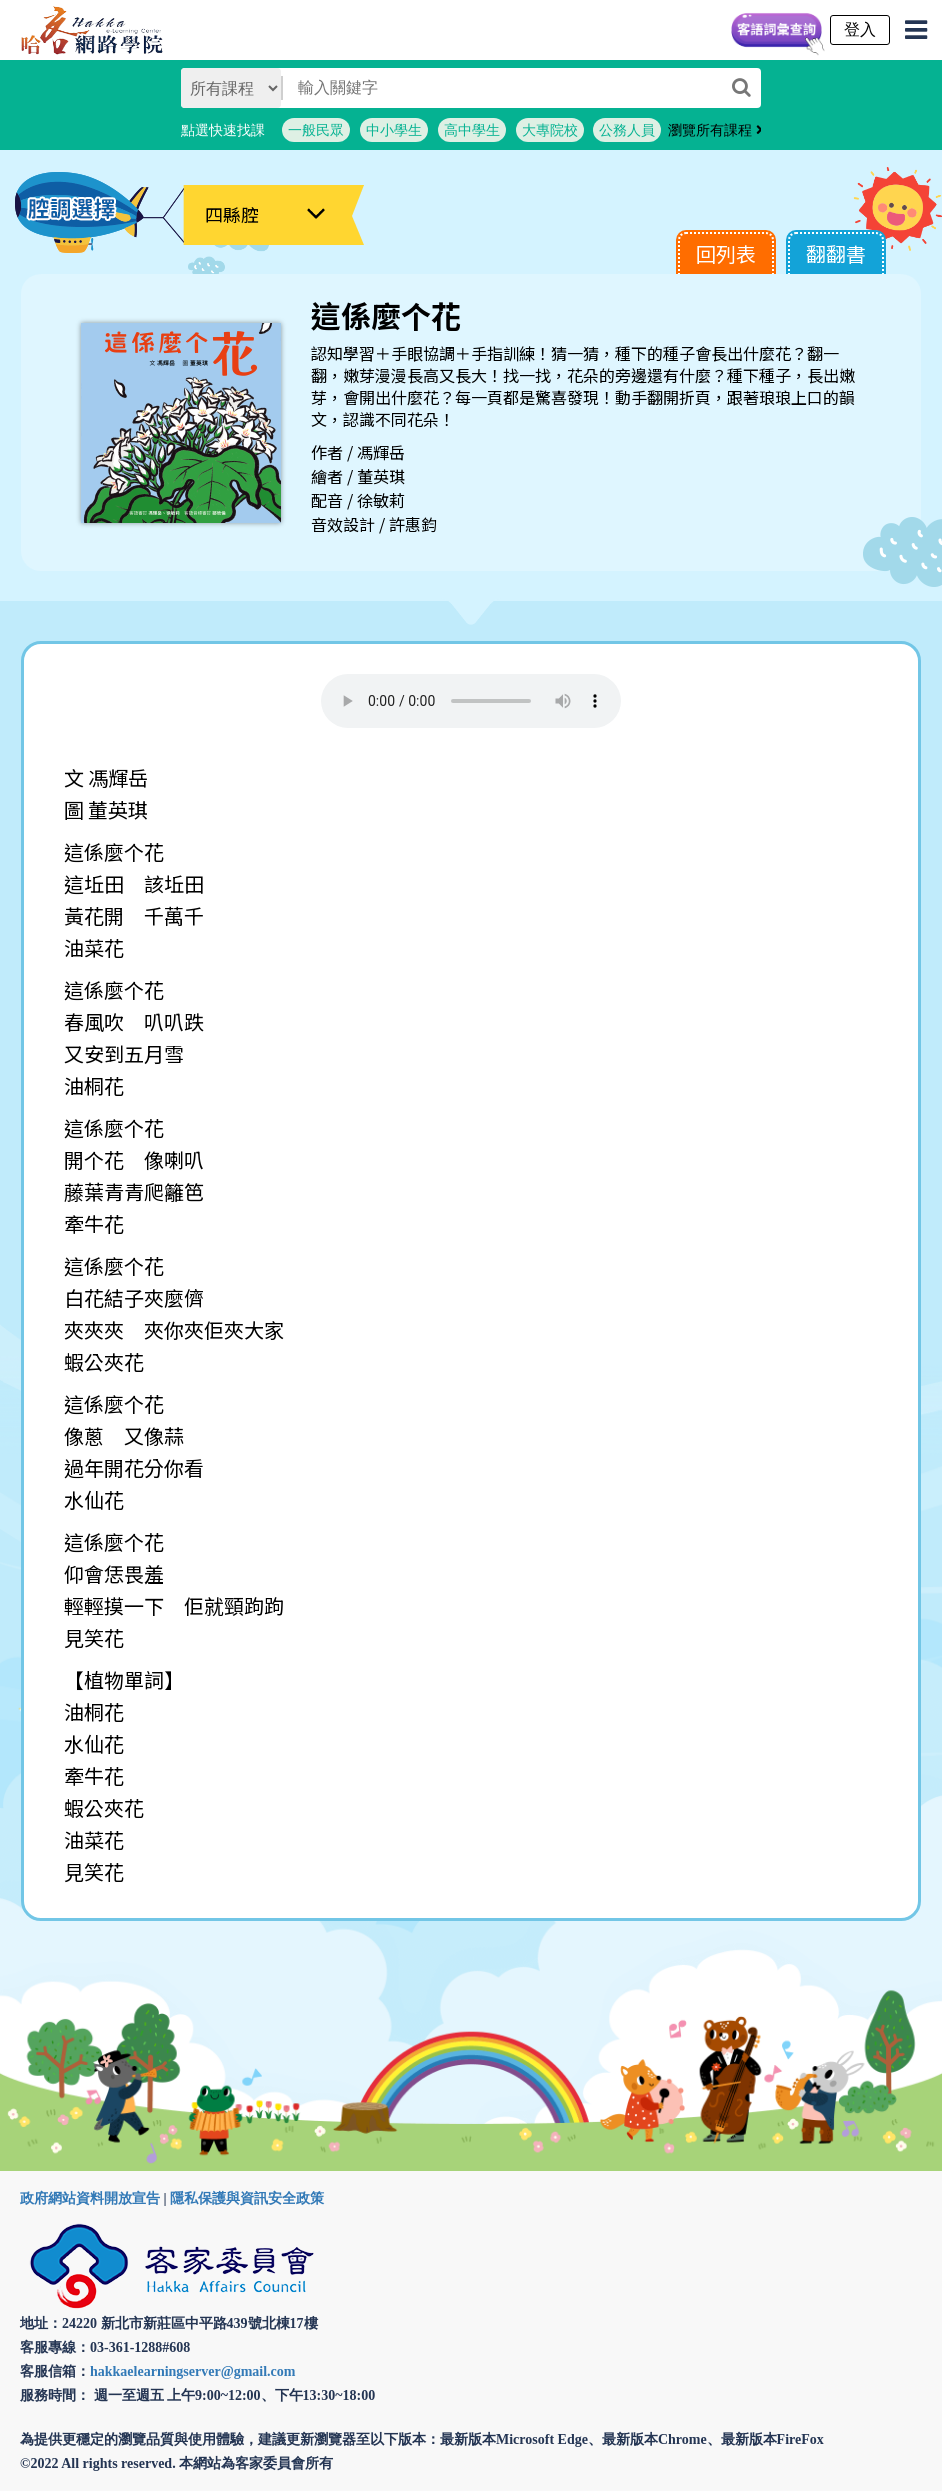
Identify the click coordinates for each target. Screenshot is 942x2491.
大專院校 (550, 130)
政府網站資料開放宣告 (90, 2198)
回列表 (726, 253)
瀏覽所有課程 (715, 130)
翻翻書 (836, 253)
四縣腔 (232, 214)
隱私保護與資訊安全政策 (247, 2198)
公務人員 (627, 130)
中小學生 (394, 130)
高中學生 (472, 130)
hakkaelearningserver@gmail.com (193, 2371)
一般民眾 (316, 130)
